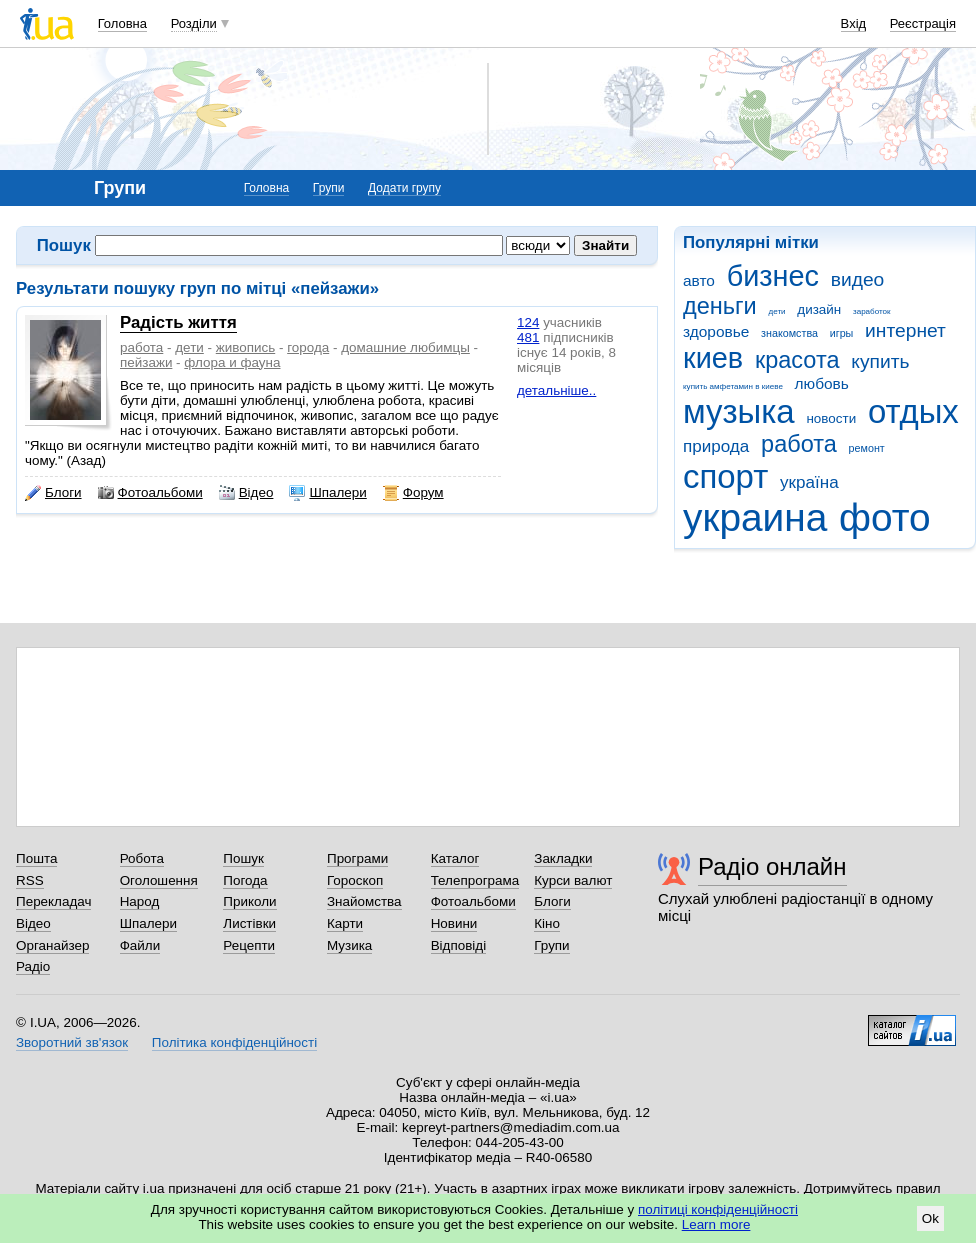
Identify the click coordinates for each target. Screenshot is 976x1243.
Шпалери (327, 493)
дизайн (819, 309)
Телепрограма (475, 880)
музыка (739, 411)
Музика (349, 945)
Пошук (243, 858)
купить (880, 361)
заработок (872, 311)
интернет (905, 330)
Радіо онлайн (772, 866)
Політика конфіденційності (234, 1042)
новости (831, 418)
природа (716, 446)
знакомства (789, 333)
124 (528, 322)
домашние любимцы (405, 347)
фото (885, 517)
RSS (30, 880)
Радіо (33, 966)
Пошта (36, 858)
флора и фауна (232, 362)
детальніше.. (556, 390)
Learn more (716, 1224)
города (308, 347)
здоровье (716, 331)
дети (777, 311)
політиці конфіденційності (718, 1209)
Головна (122, 23)
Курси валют (573, 880)
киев (713, 358)
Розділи (194, 23)
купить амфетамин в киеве (733, 386)
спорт (725, 476)
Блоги (53, 493)
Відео (246, 493)
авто (699, 280)
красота (797, 360)
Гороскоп (355, 880)
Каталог (455, 858)
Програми (357, 858)
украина (755, 517)
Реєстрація (923, 23)
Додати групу (404, 188)
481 (528, 337)
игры (842, 333)
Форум (413, 493)
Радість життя (178, 322)
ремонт (867, 448)
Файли (140, 945)
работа (799, 444)
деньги (720, 306)
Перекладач (53, 901)
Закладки (563, 858)
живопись (245, 347)
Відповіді (459, 945)
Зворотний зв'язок (72, 1042)
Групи (329, 188)
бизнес (773, 276)
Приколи (249, 901)
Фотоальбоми (150, 493)
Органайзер (52, 945)
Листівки (249, 923)
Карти (345, 923)
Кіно (547, 923)
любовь (822, 383)
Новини (454, 923)
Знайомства (364, 901)
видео (858, 279)
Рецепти (249, 945)
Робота (142, 858)
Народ (140, 901)
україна (809, 482)
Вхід (854, 23)
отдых (913, 411)
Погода (245, 880)
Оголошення (159, 880)
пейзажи (146, 362)
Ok (930, 1218)
